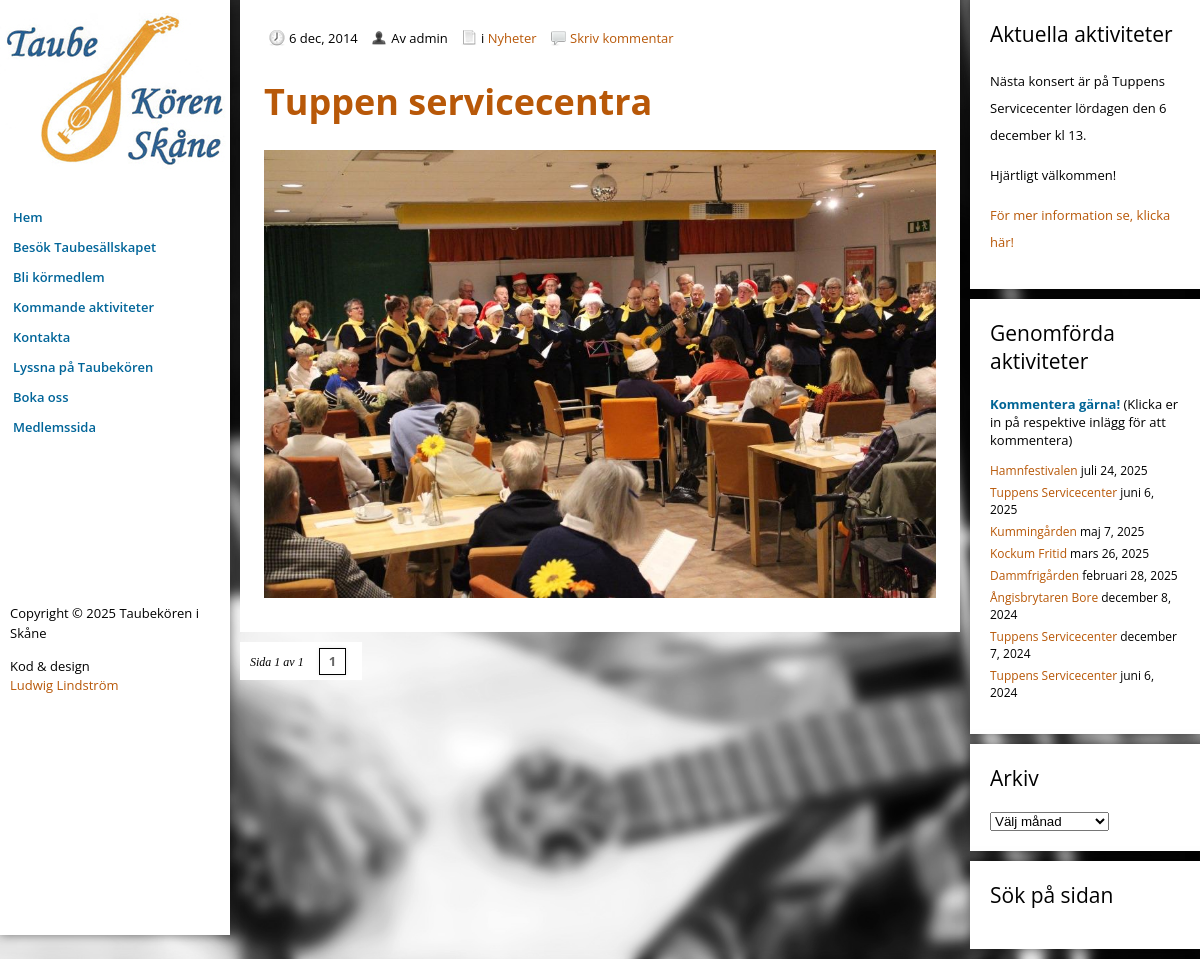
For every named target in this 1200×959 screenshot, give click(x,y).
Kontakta (41, 337)
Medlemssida (54, 427)
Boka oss (40, 397)
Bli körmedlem (59, 277)
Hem (28, 217)
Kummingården (1033, 531)
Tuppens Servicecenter (1053, 492)
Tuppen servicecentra (458, 101)
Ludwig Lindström (64, 685)
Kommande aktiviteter (83, 307)
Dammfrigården (1034, 575)
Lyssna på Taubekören (83, 367)
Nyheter (512, 38)
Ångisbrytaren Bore (1044, 597)
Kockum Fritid (1028, 553)
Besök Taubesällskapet (84, 247)
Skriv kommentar (622, 38)
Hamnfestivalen (1034, 470)
